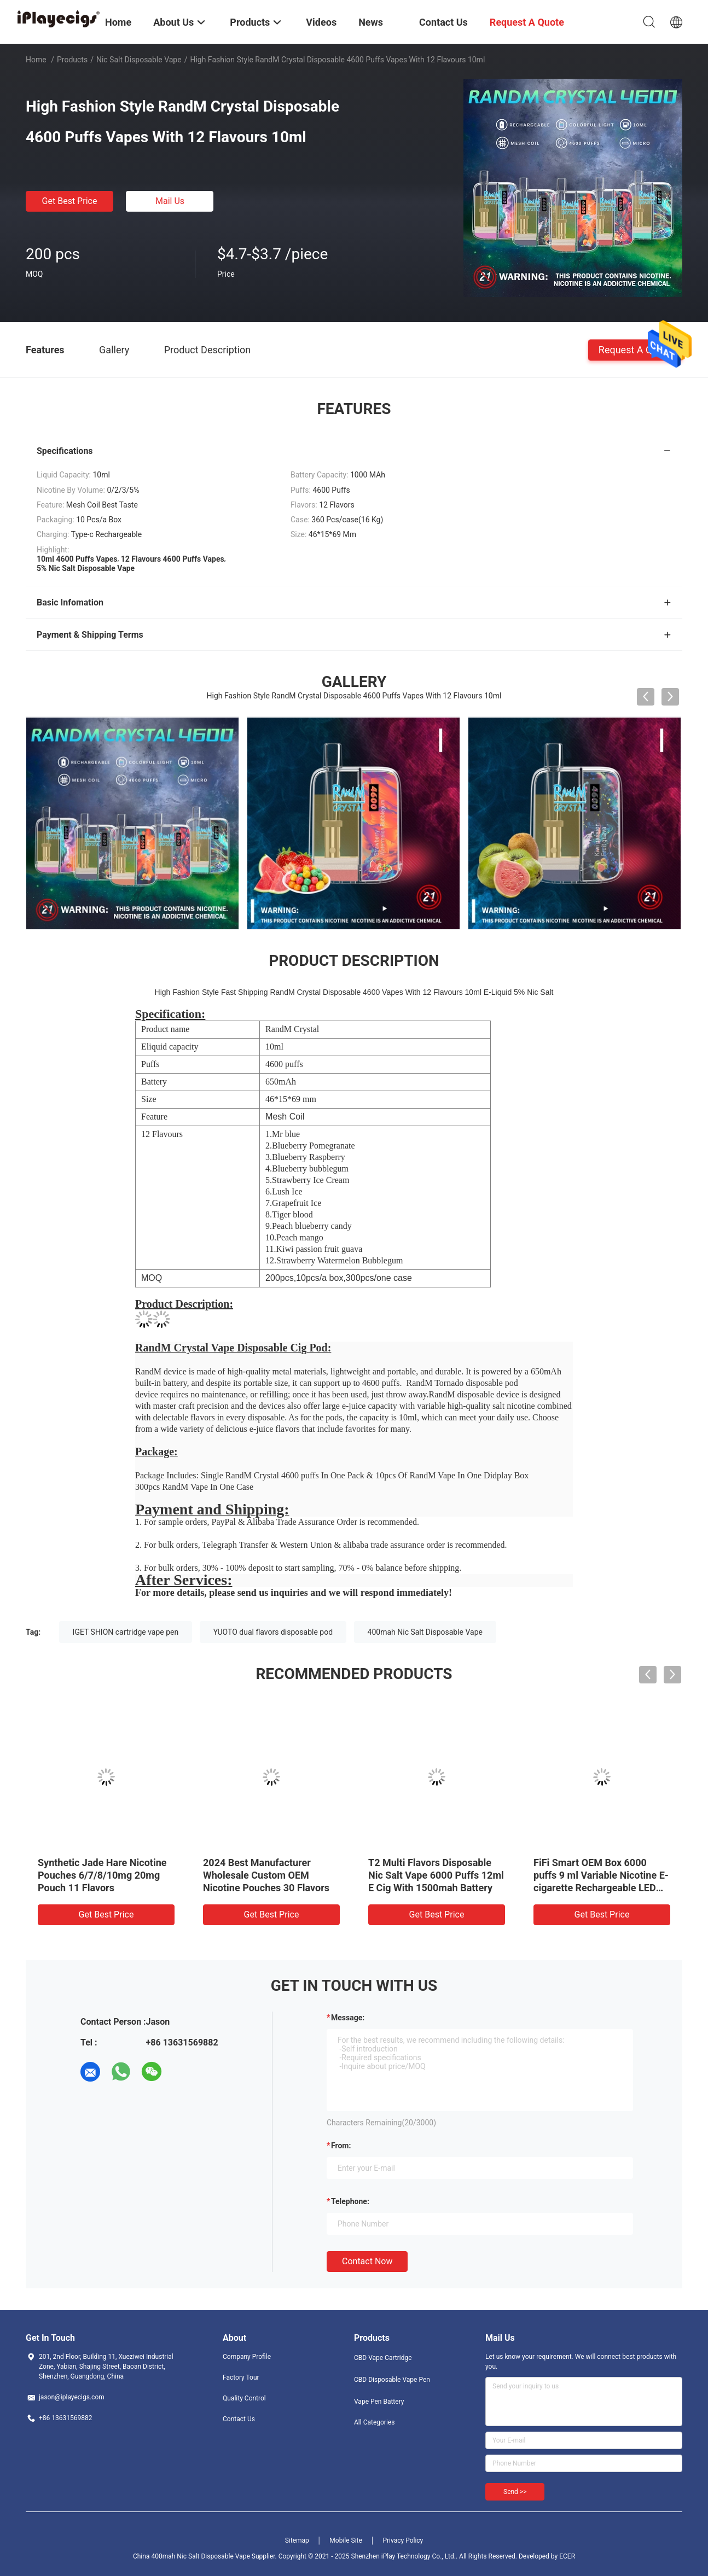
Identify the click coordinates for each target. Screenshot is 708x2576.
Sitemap (297, 2540)
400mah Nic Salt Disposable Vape (425, 1632)
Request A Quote (635, 349)
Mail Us (169, 201)
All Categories (374, 2422)
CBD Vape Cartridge (383, 2358)
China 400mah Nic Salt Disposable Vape (191, 2556)
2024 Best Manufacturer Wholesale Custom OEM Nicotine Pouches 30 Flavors (266, 1875)
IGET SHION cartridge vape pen (126, 1632)
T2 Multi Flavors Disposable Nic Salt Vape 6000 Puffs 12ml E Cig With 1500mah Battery (436, 1875)
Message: (347, 2017)
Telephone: (350, 2201)
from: (341, 2145)
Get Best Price (69, 201)
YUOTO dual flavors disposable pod (273, 1632)
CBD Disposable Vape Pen (392, 2379)
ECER (567, 2556)
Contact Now (367, 2261)
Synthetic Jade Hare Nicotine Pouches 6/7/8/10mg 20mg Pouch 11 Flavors (102, 1875)
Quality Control (244, 2398)
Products (72, 59)
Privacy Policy (402, 2540)
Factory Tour (241, 2377)
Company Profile (247, 2357)
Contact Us (239, 2419)
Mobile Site (345, 2540)
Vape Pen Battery (379, 2401)
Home (36, 59)
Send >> (514, 2492)
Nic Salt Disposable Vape (139, 59)
